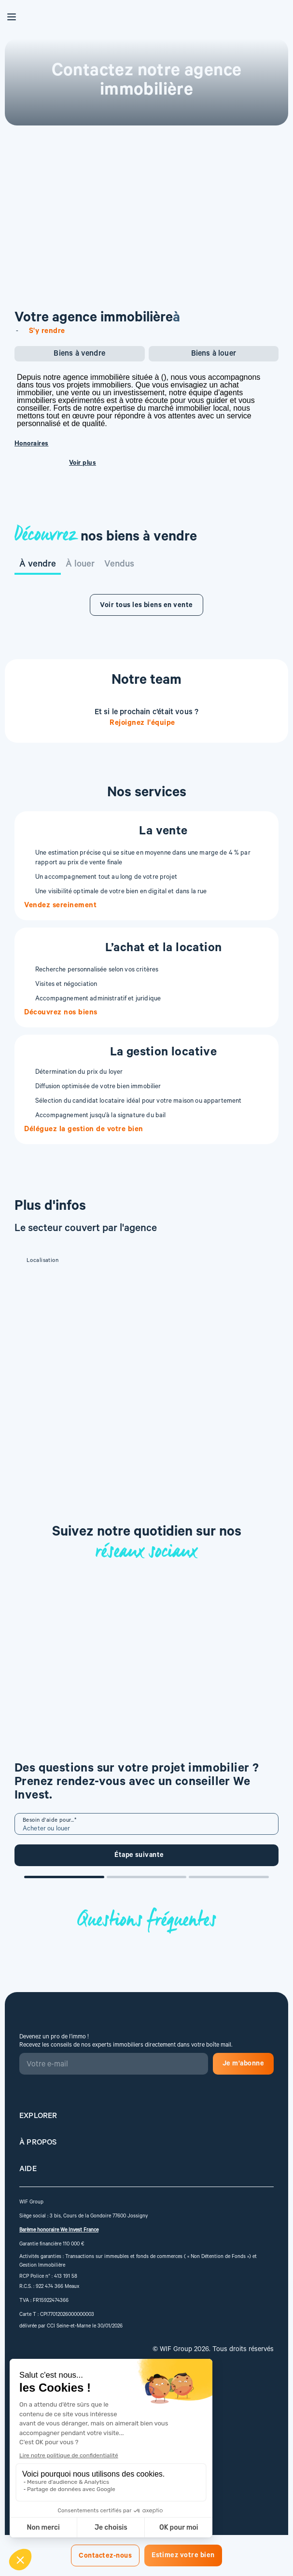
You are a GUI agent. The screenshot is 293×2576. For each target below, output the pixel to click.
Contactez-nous (105, 2557)
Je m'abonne (243, 2064)
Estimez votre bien (183, 2556)
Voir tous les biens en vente (146, 606)
